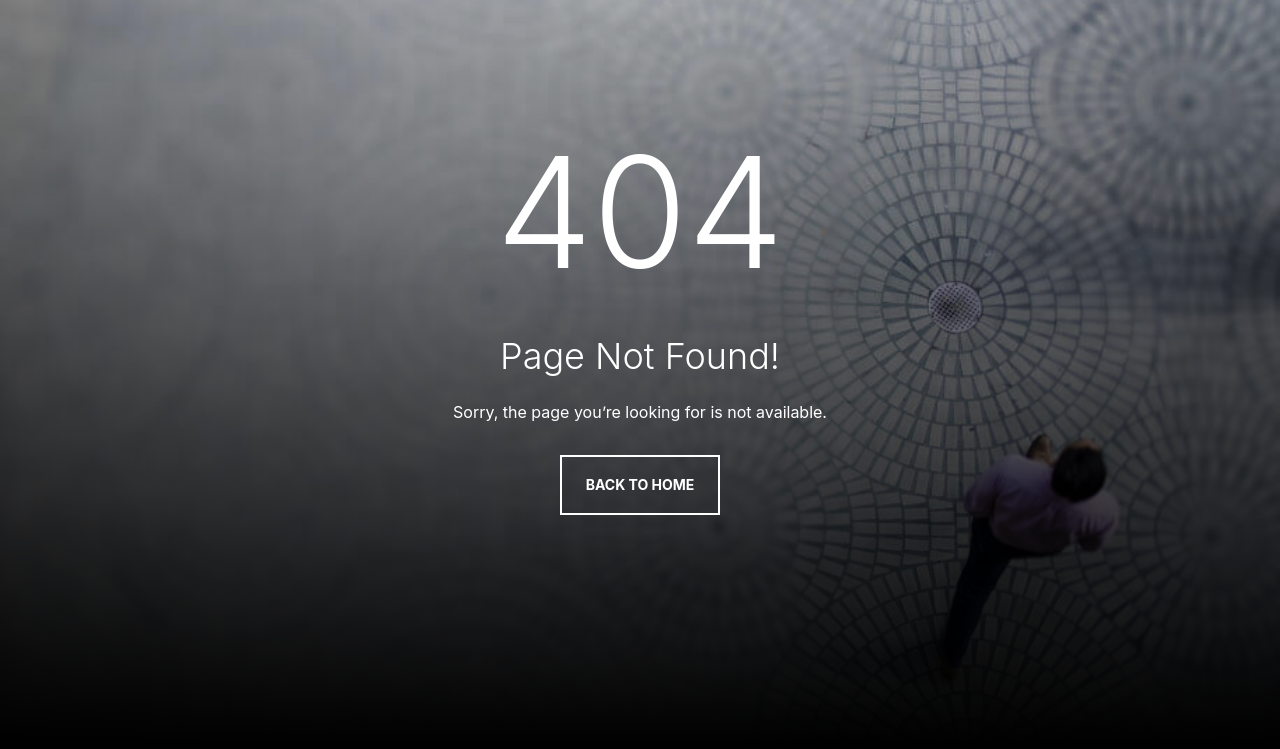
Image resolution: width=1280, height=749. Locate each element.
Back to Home (640, 484)
